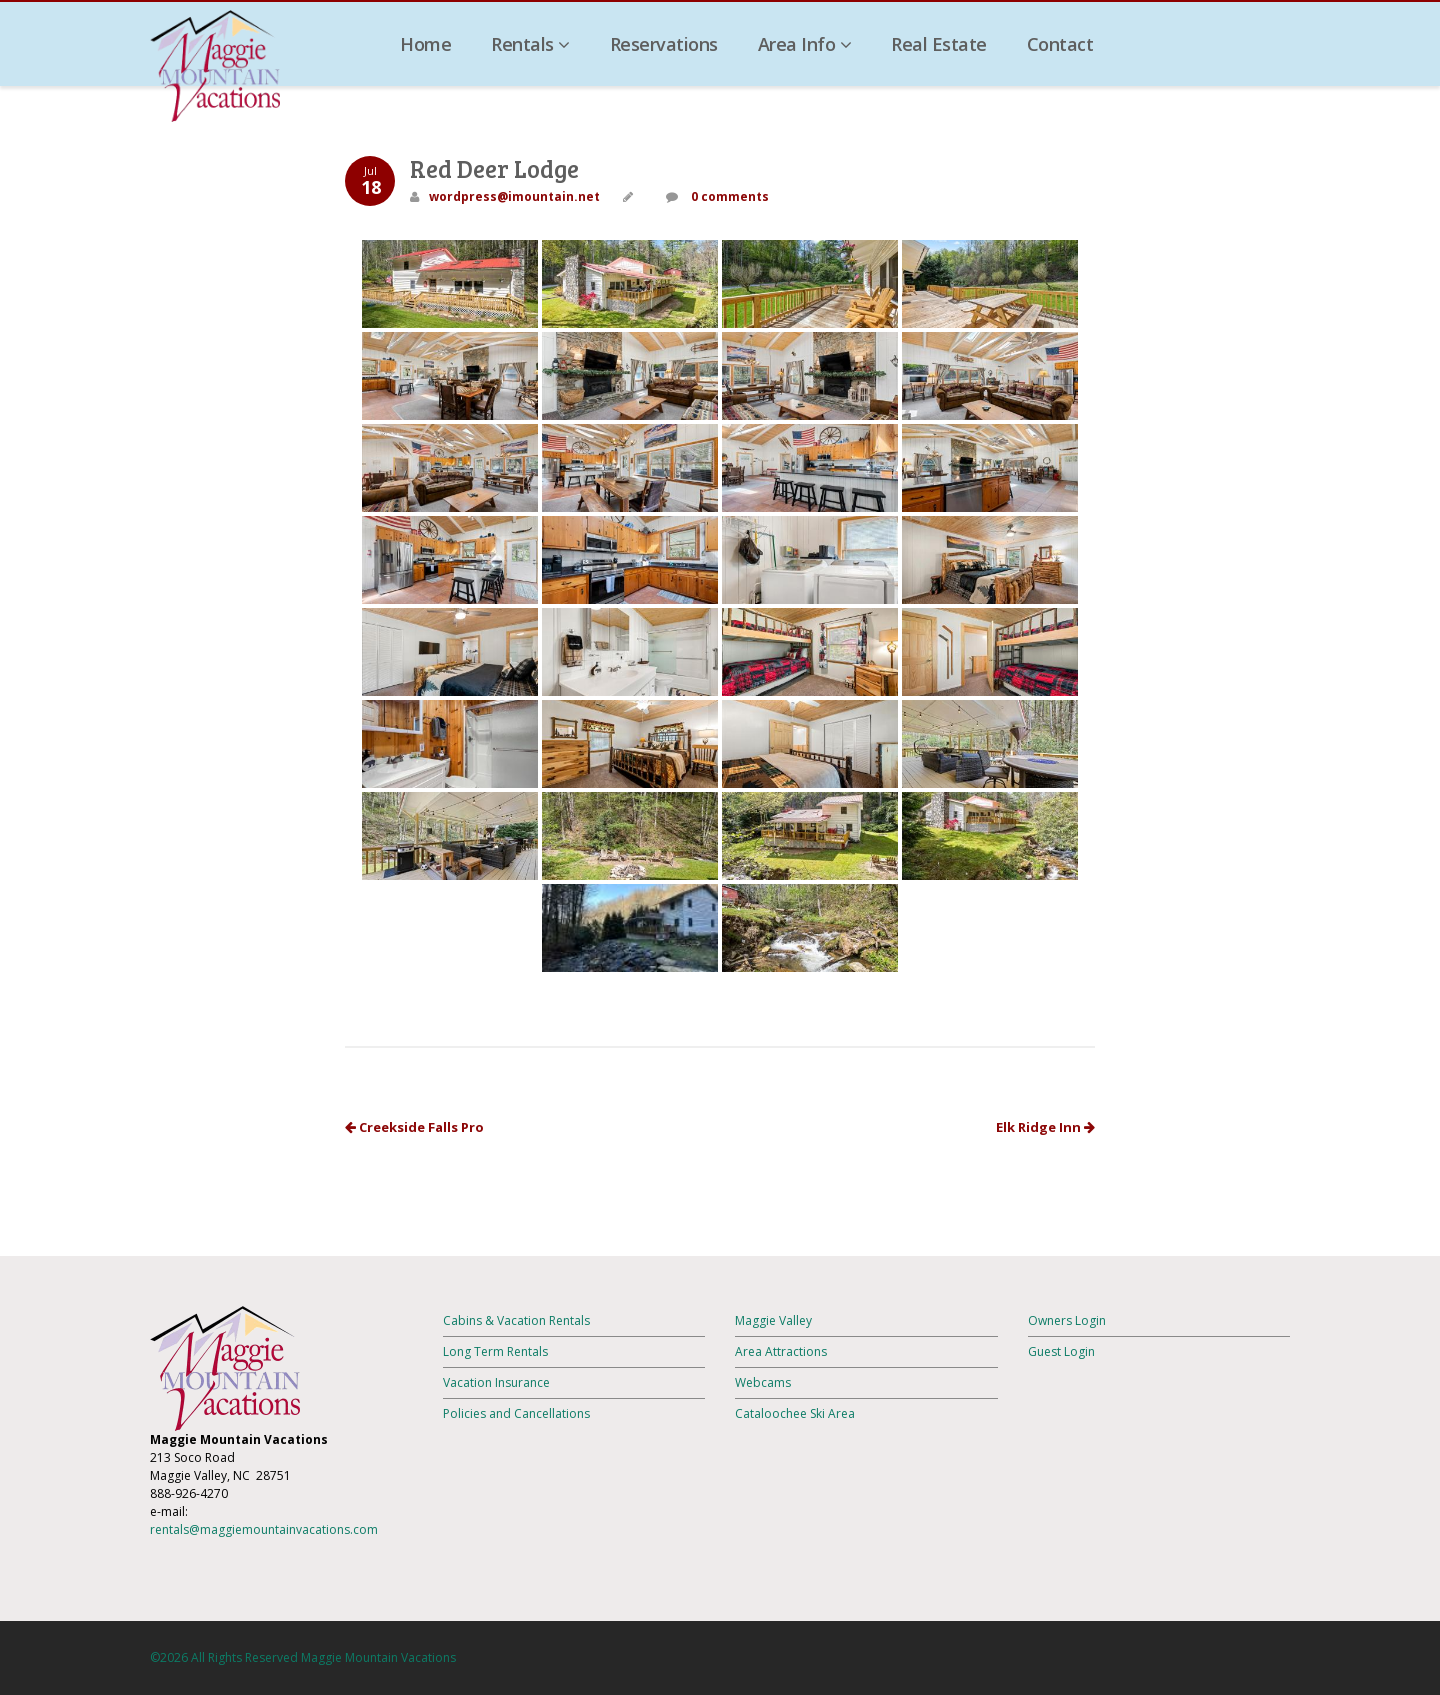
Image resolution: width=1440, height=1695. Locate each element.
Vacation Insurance (496, 1382)
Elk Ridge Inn (1045, 1127)
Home (425, 44)
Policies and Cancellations (516, 1413)
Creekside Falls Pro (414, 1127)
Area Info (805, 44)
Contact (1060, 44)
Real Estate (939, 44)
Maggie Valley (773, 1320)
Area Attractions (781, 1351)
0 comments (728, 196)
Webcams (763, 1382)
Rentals (530, 44)
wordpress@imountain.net (514, 196)
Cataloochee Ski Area (795, 1413)
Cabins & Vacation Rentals (516, 1320)
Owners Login (1067, 1320)
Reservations (664, 44)
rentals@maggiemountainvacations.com (264, 1529)
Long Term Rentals (495, 1351)
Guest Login (1061, 1351)
